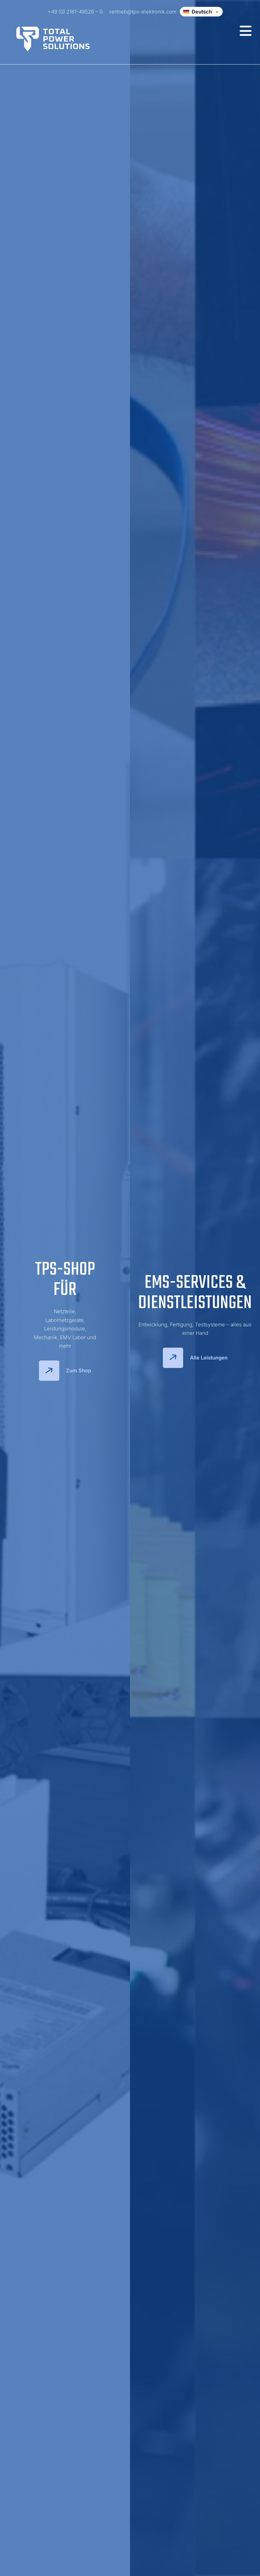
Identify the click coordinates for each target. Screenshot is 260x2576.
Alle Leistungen (195, 1358)
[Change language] (201, 12)
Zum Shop (65, 1371)
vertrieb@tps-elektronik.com (142, 11)
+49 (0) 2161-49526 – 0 (75, 11)
